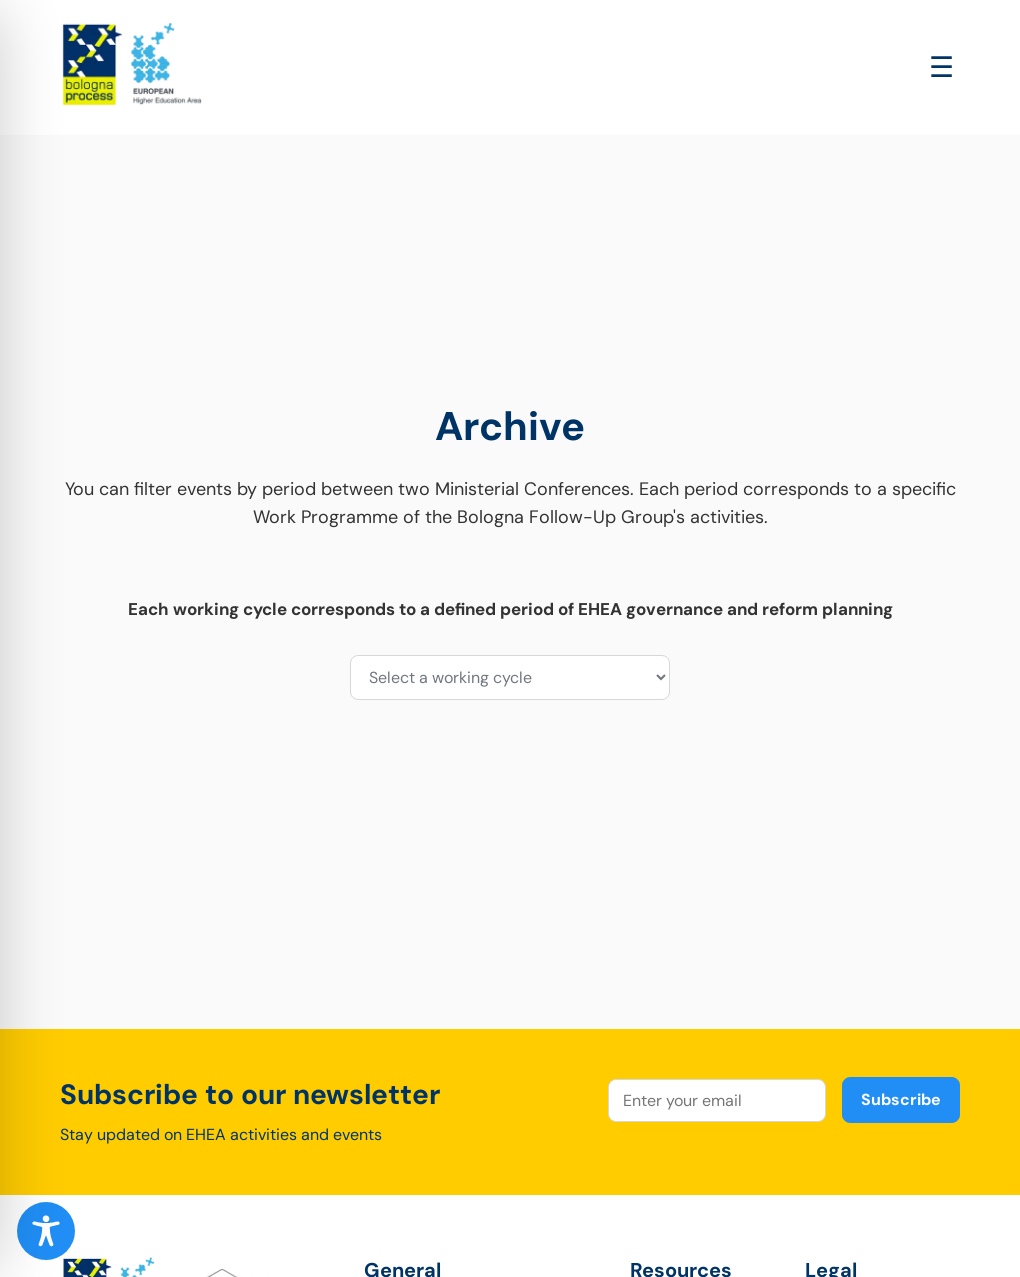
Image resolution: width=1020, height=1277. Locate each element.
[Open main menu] (941, 67)
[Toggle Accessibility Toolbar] (46, 1231)
